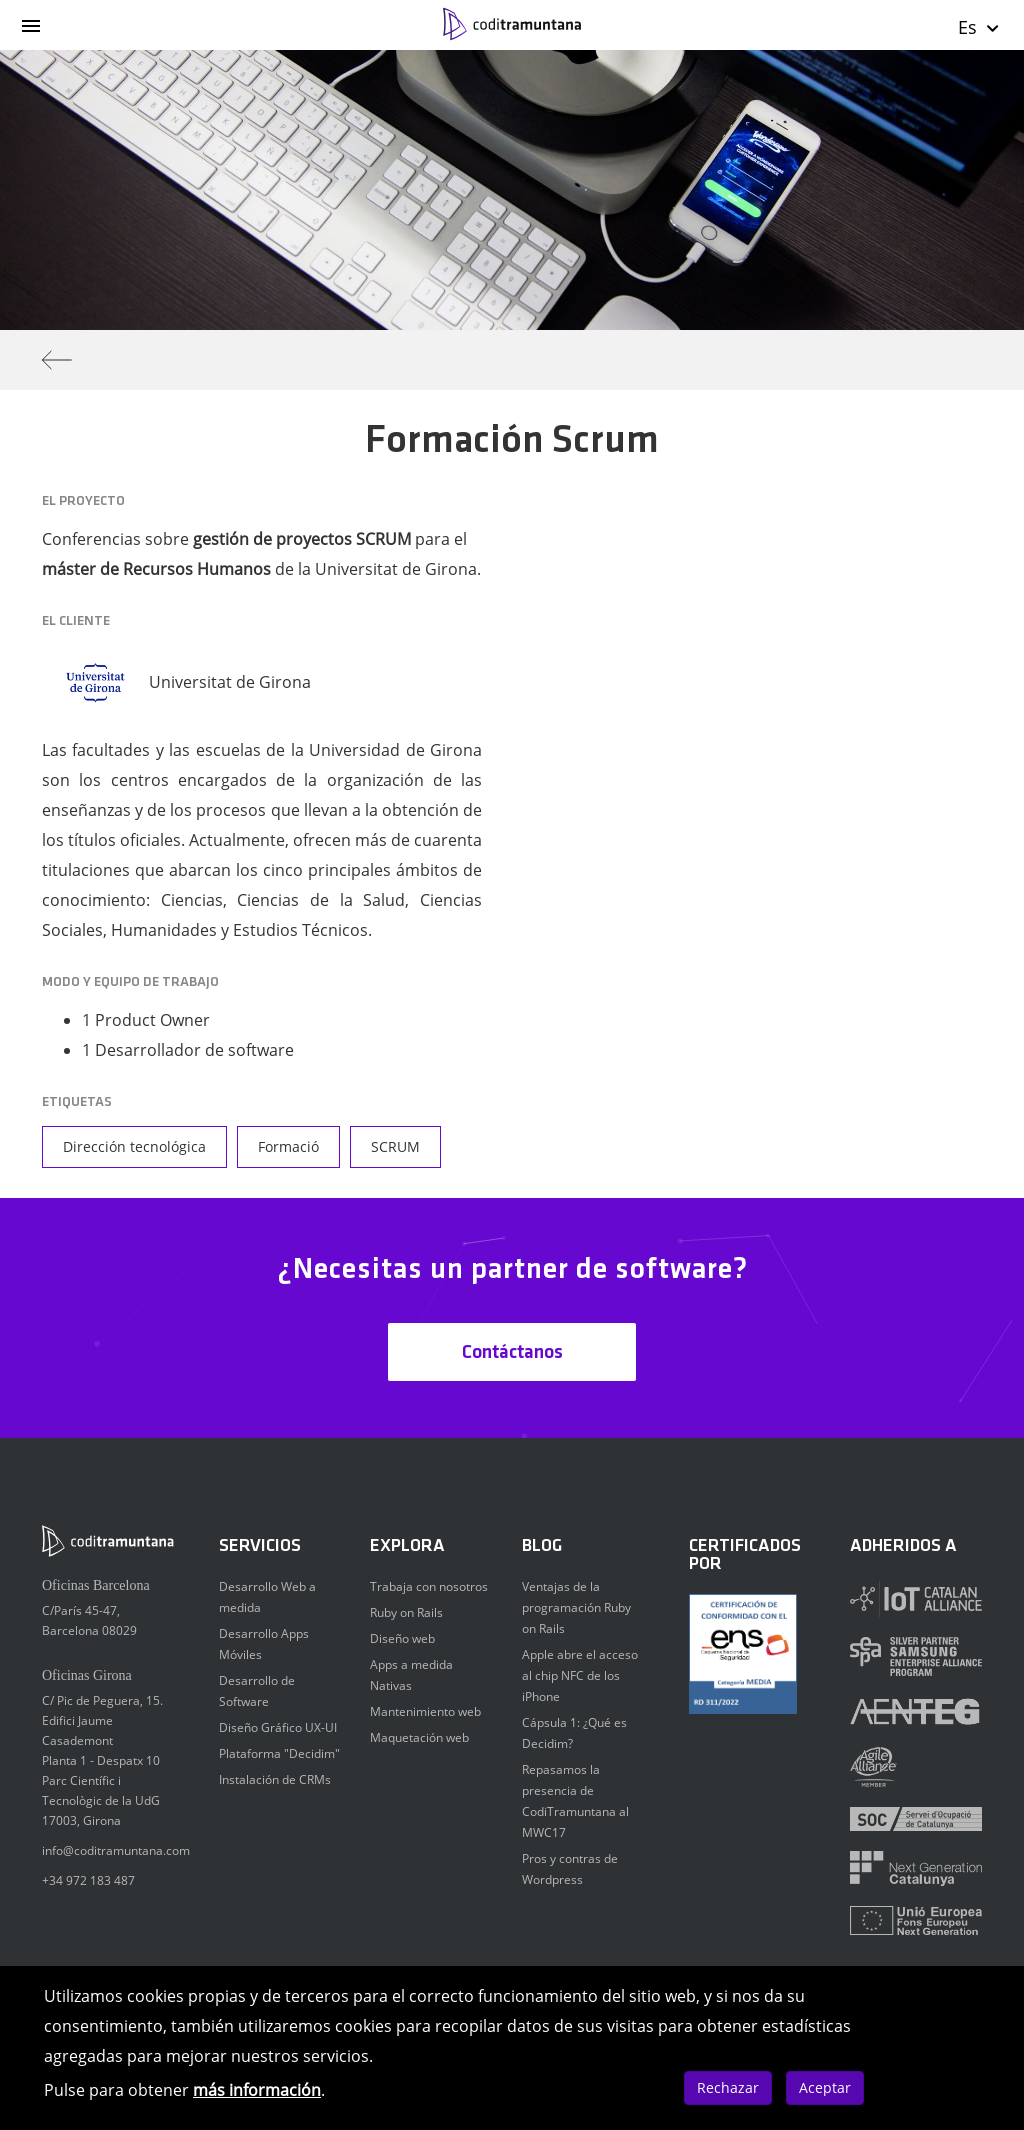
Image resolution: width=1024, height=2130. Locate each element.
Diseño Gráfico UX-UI (278, 1727)
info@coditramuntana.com (116, 1850)
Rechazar (728, 2087)
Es (979, 27)
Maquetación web (419, 1737)
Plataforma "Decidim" (279, 1753)
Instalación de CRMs (275, 1779)
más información (257, 2090)
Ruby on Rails (406, 1612)
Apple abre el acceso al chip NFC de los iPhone (580, 1675)
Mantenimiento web (425, 1711)
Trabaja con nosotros (429, 1586)
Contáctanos (512, 1353)
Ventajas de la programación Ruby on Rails (576, 1607)
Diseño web (402, 1638)
